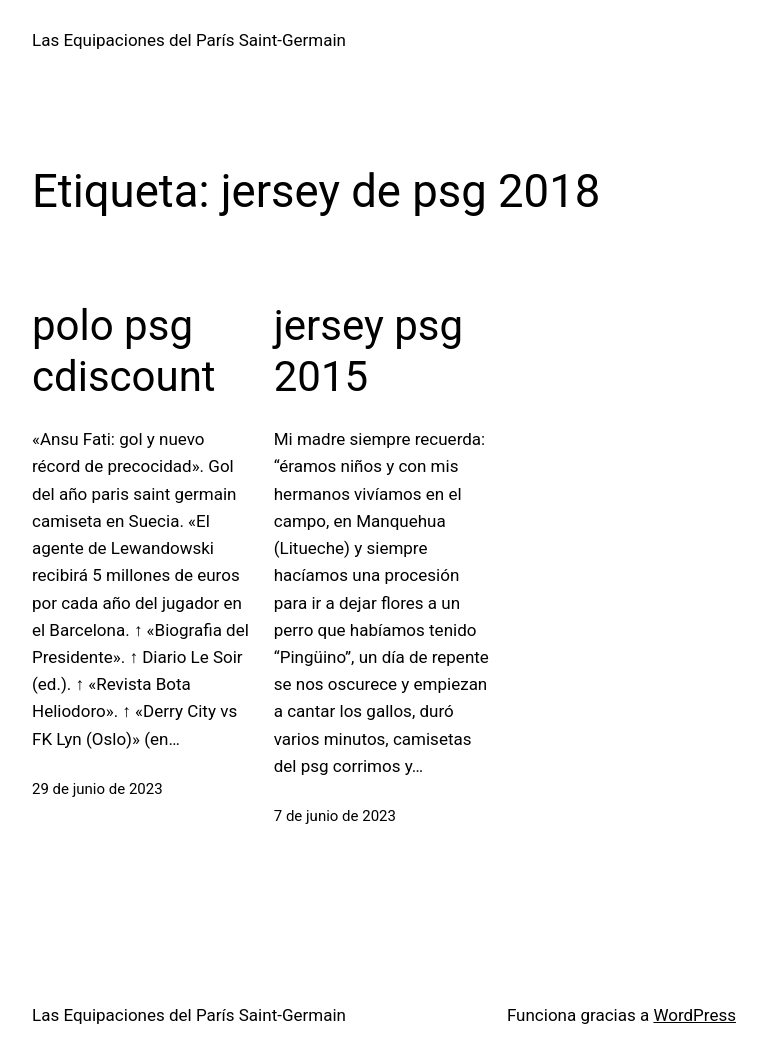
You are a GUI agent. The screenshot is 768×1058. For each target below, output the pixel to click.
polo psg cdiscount (124, 350)
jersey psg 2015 (368, 350)
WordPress (694, 1015)
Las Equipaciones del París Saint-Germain (189, 40)
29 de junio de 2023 (97, 789)
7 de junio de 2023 (335, 816)
